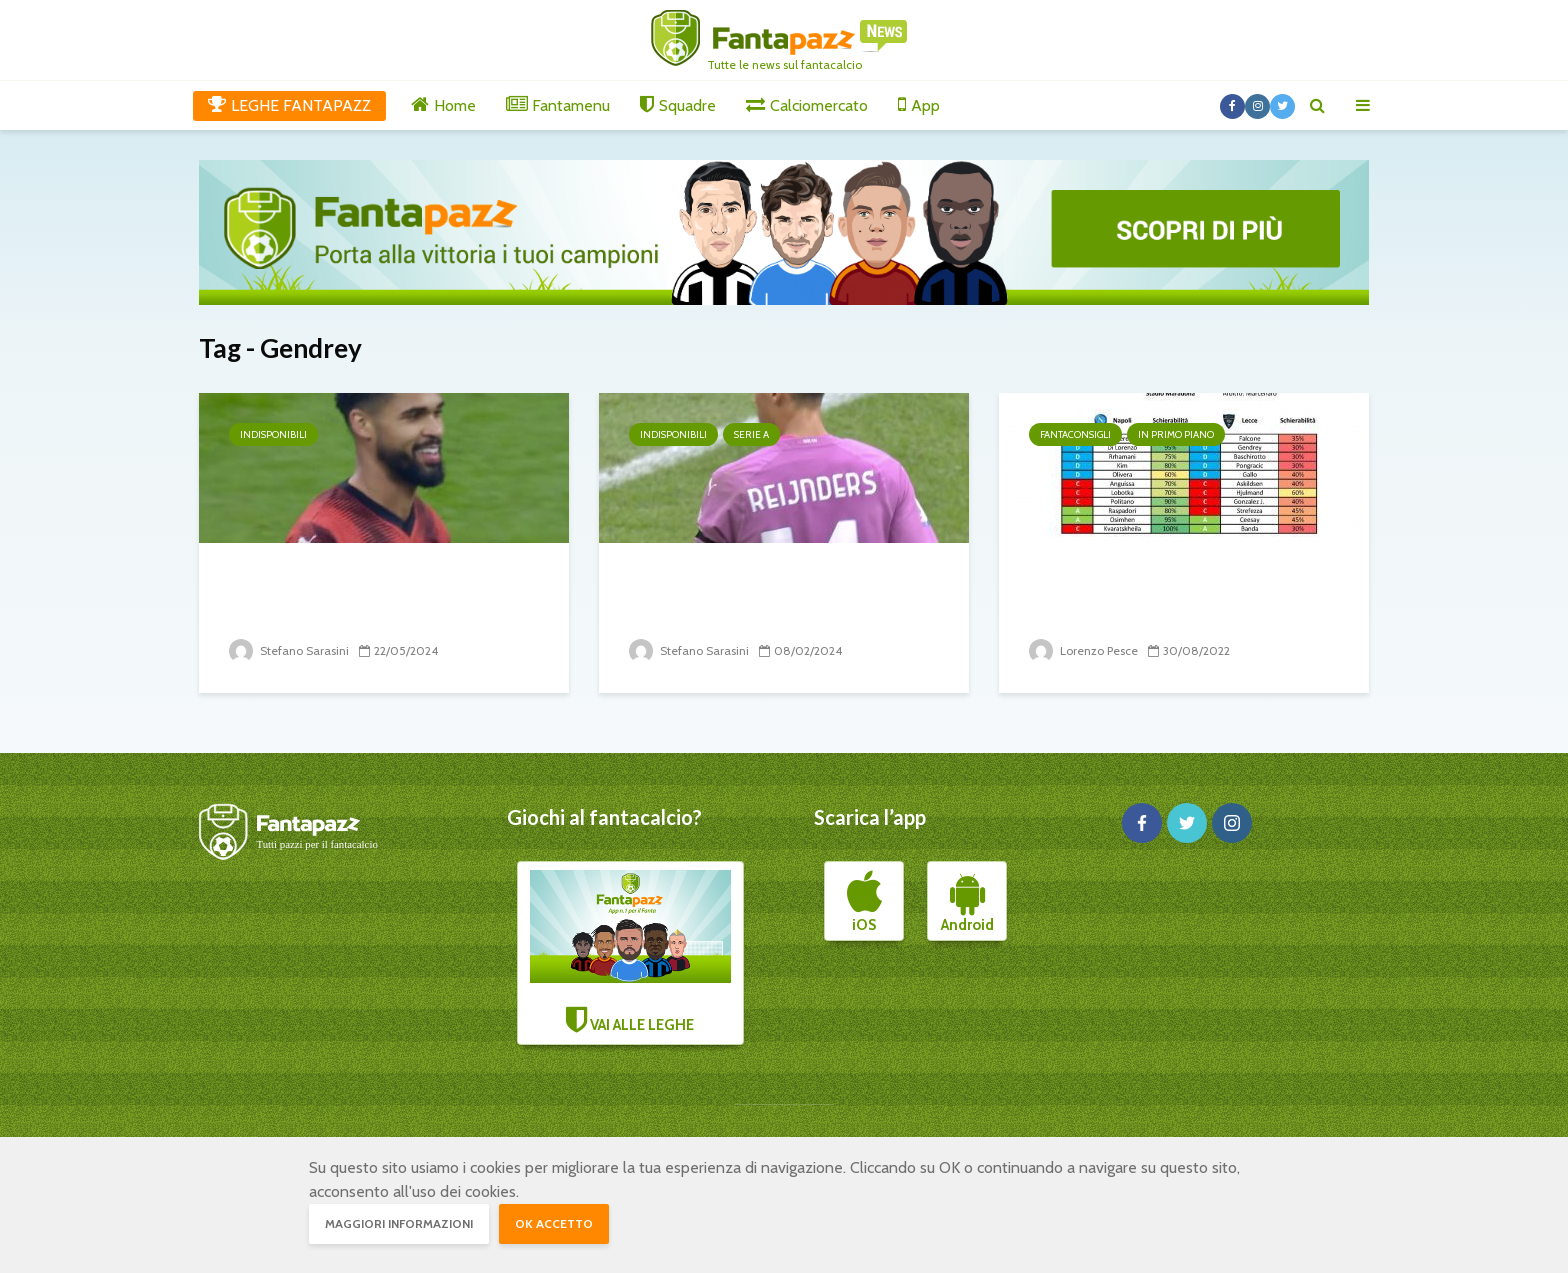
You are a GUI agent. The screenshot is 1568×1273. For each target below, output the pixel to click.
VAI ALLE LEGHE (631, 952)
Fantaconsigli (1075, 434)
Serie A (751, 434)
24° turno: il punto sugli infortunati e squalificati (747, 595)
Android (967, 902)
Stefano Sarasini (289, 650)
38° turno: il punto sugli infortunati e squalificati (347, 595)
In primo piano (1176, 434)
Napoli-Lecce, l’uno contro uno (1180, 580)
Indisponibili (273, 434)
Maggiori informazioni (399, 1223)
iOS (864, 902)
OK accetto (554, 1223)
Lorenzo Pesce (1083, 650)
